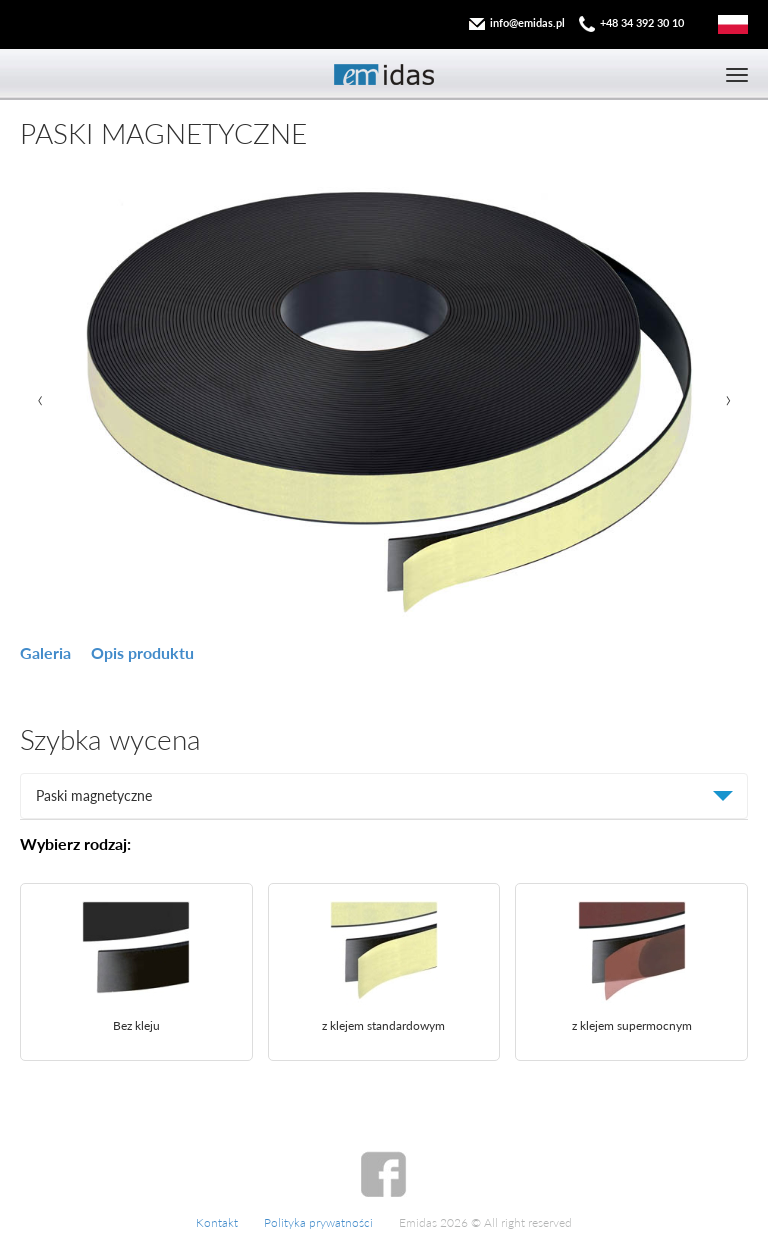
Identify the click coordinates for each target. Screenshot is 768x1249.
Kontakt (217, 1222)
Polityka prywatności (318, 1222)
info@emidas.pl (527, 22)
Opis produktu (142, 652)
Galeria (45, 652)
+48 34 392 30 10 (642, 22)
